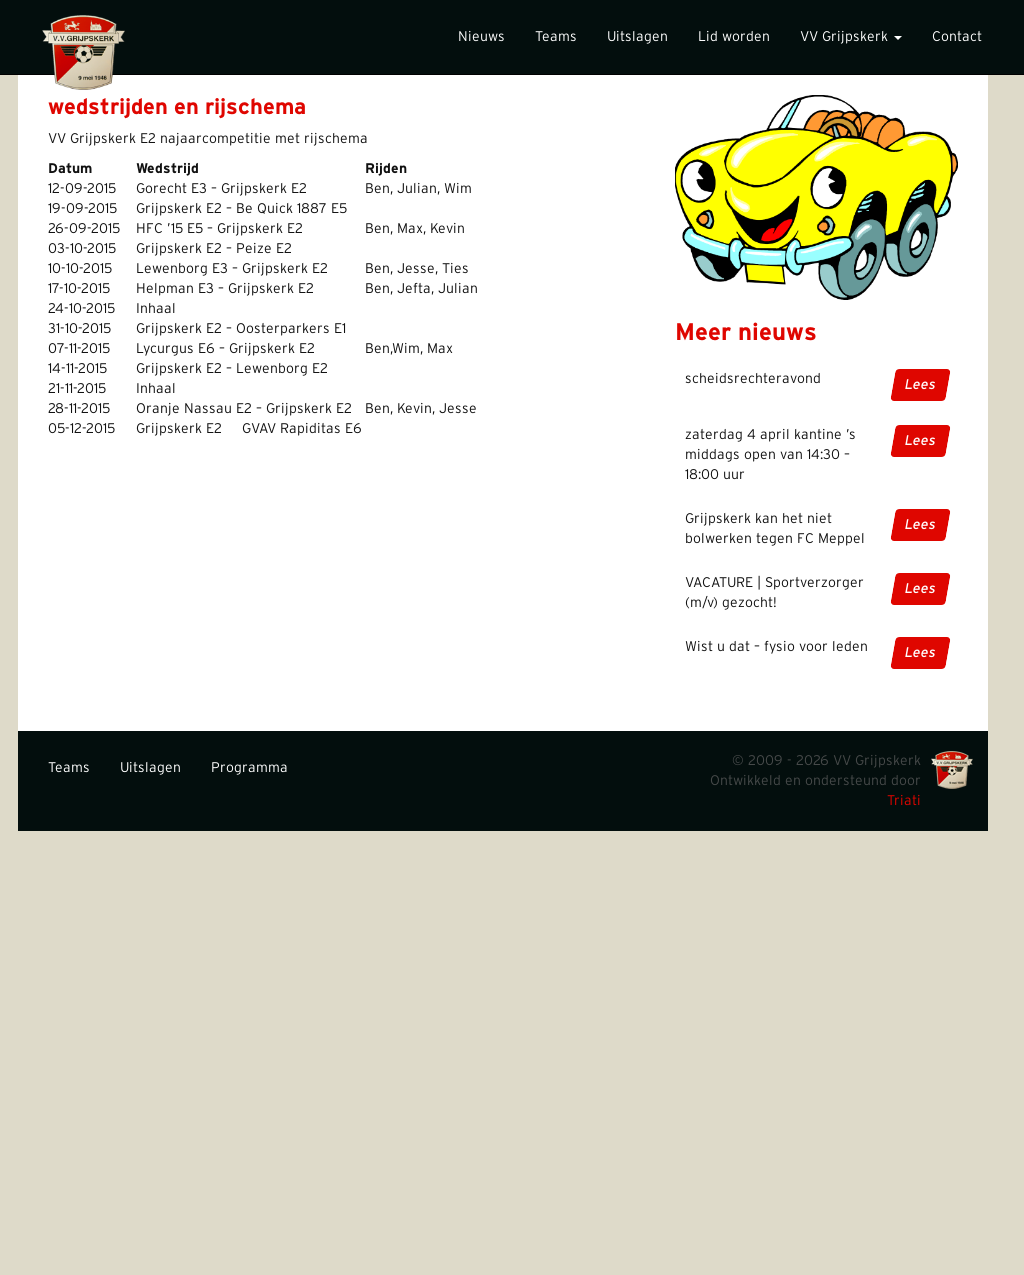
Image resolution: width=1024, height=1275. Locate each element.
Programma (249, 768)
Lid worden (734, 37)
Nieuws (481, 37)
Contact (957, 37)
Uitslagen (637, 37)
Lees (920, 385)
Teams (556, 37)
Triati (904, 801)
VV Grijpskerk (851, 37)
